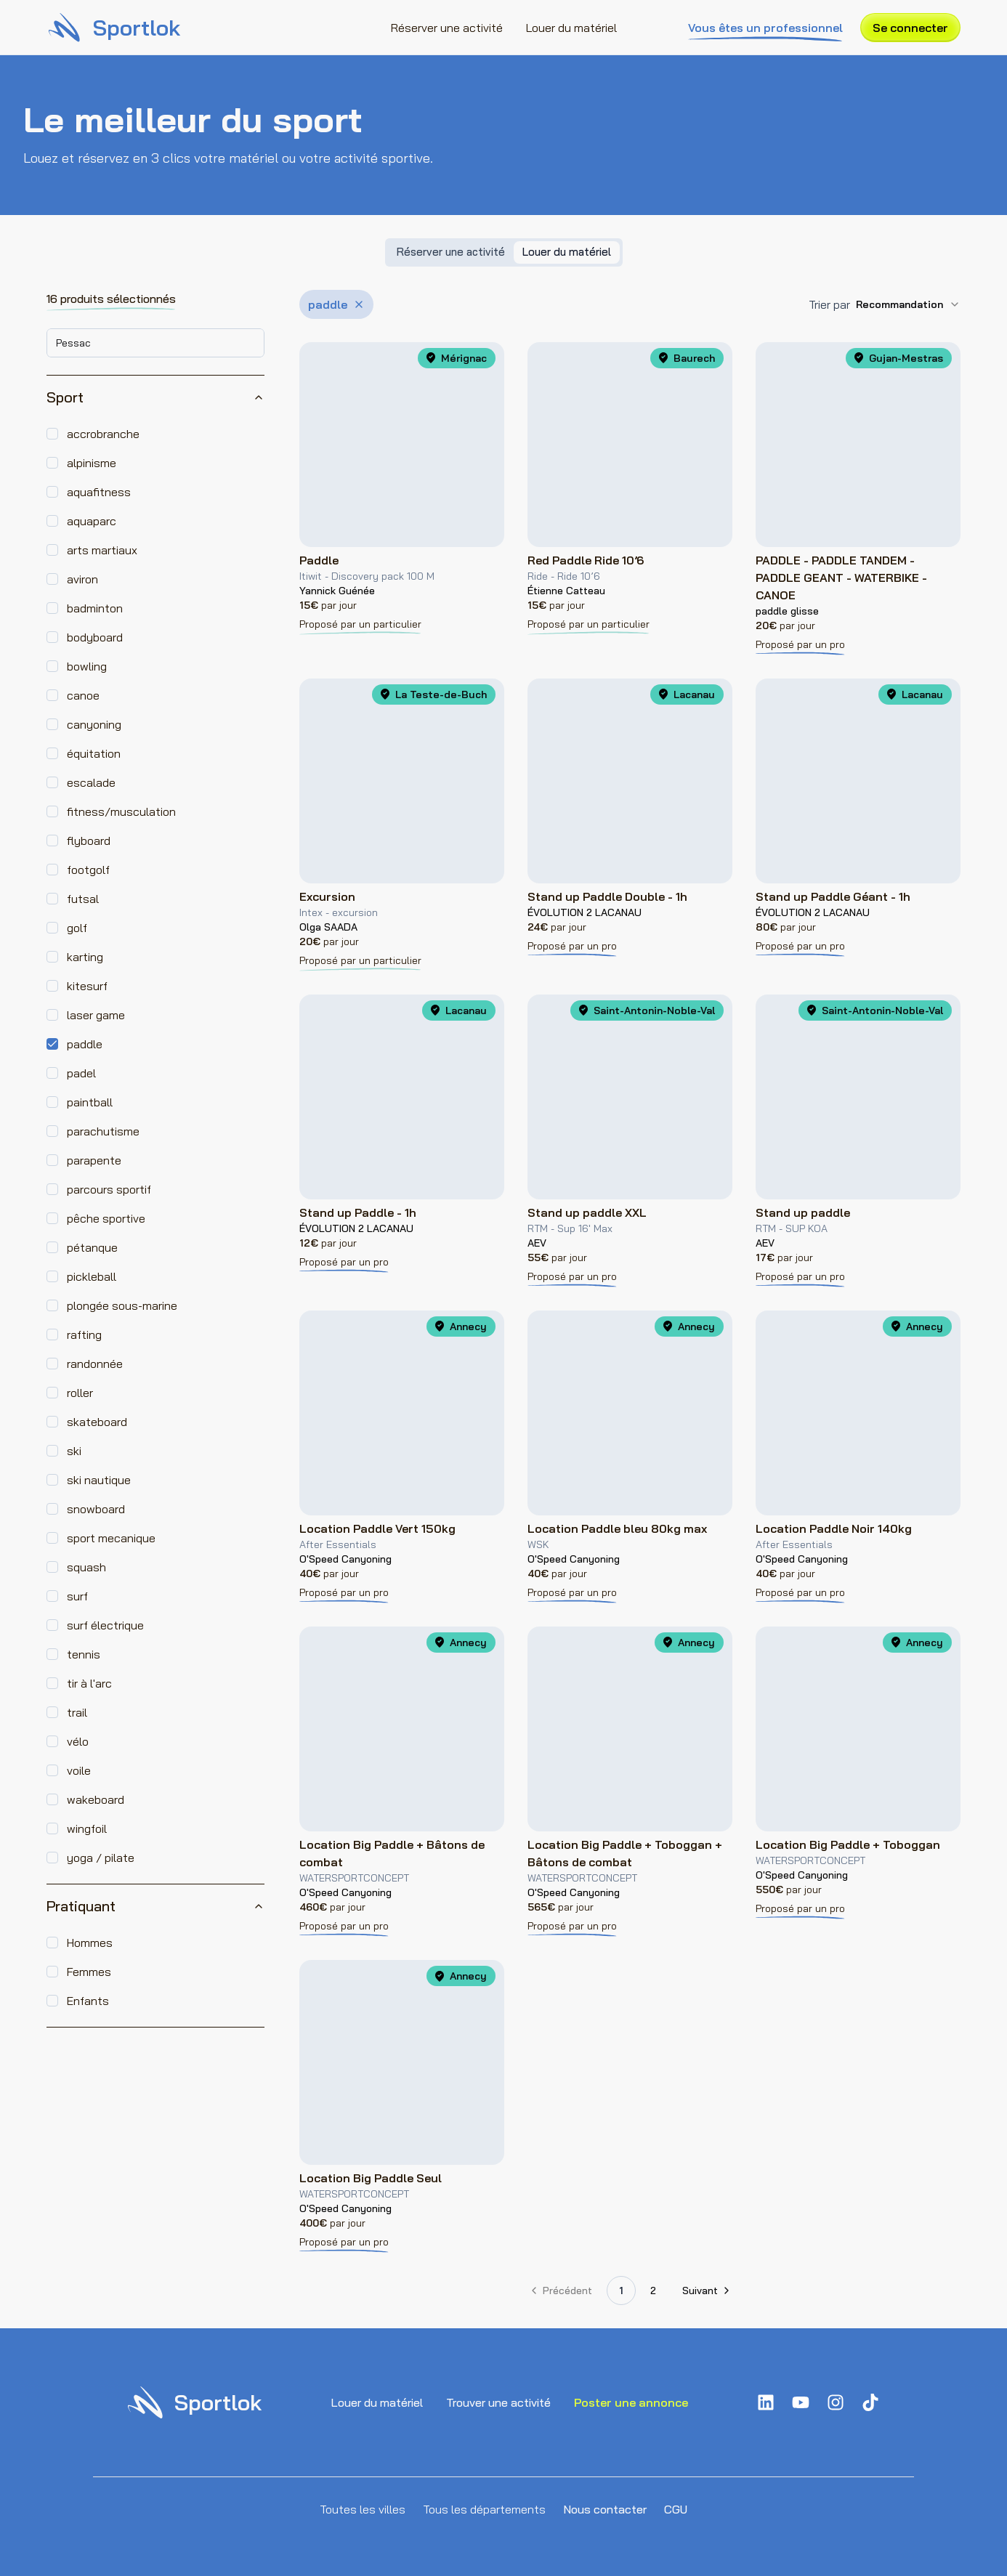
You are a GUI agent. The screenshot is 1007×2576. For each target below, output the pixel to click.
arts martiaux (102, 550)
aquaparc (91, 521)
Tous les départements (484, 2509)
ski (74, 1450)
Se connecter (910, 27)
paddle (84, 1044)
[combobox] (155, 342)
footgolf (88, 869)
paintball (90, 1102)
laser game (96, 1015)
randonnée (95, 1363)
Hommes (90, 1942)
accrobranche (103, 433)
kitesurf (87, 986)
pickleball (91, 1276)
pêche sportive (106, 1218)
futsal (83, 898)
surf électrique (105, 1625)
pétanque (92, 1247)
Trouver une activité (498, 2402)
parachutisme (103, 1131)
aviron (82, 579)
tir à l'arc (89, 1683)
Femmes (89, 1971)
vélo (78, 1741)
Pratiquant (155, 1906)
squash (86, 1567)
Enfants (88, 2000)
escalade (91, 782)
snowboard (96, 1509)
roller (80, 1392)
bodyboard (95, 637)
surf (77, 1596)
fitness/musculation (121, 811)
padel (81, 1073)
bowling (87, 666)
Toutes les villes (362, 2509)
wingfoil (87, 1828)
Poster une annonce (631, 2402)
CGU (675, 2509)
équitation (94, 753)
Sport (155, 397)
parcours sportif (109, 1189)
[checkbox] (52, 434)
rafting (84, 1334)
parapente (94, 1160)
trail (77, 1712)
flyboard (88, 840)
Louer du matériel (571, 27)
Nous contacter (605, 2509)
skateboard (97, 1421)
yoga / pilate (100, 1857)
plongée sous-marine (122, 1305)
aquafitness (99, 492)
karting (85, 956)
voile (79, 1770)
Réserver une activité (447, 27)
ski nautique (99, 1480)
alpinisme (91, 462)
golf (77, 927)
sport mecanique (111, 1538)
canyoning (94, 724)
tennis (83, 1654)
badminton (95, 608)
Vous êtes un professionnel (765, 28)
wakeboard (95, 1799)
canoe (83, 695)
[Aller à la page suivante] (705, 2290)
